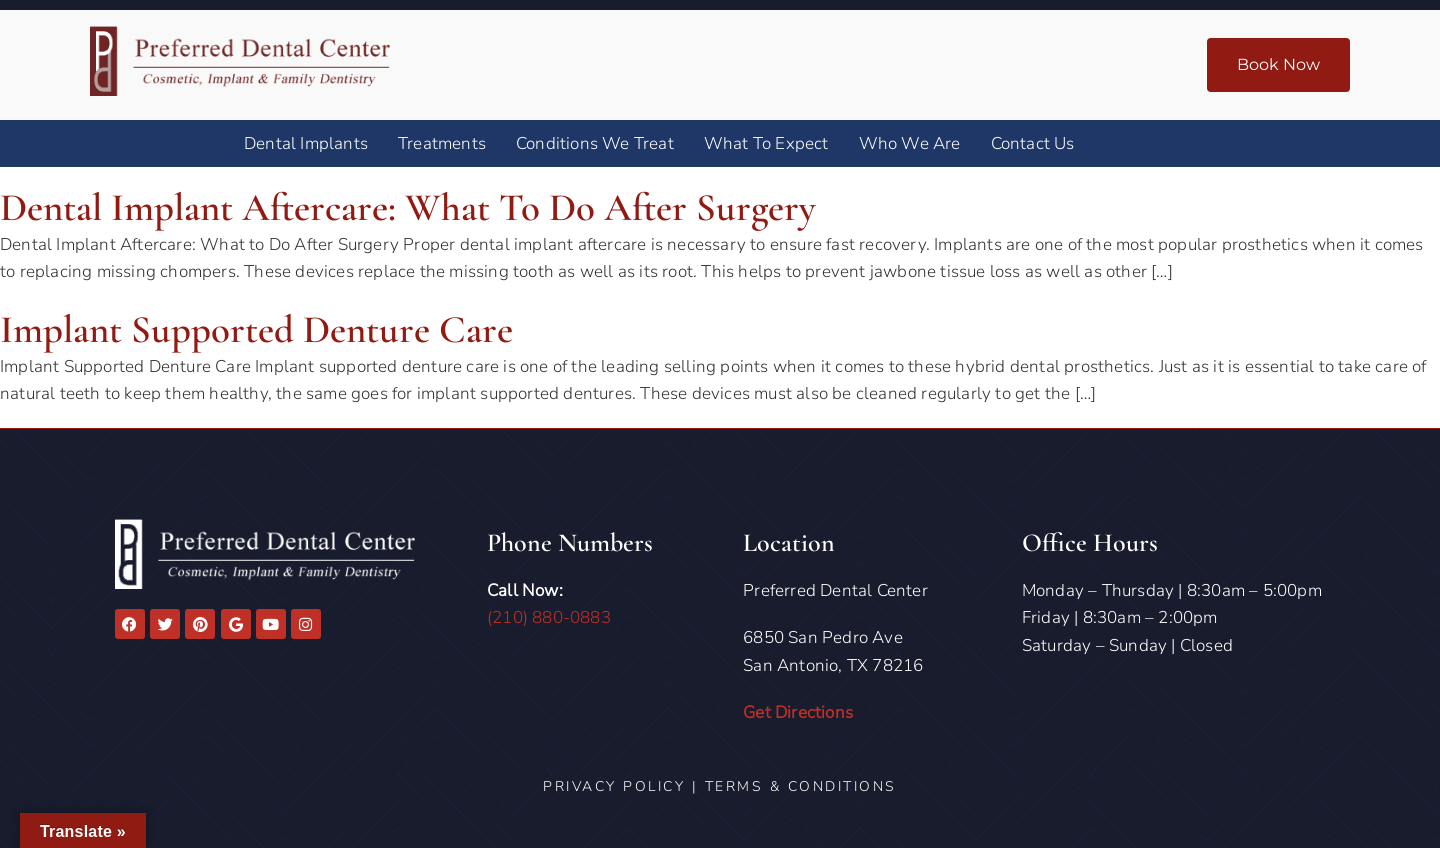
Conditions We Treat (595, 143)
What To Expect (766, 143)
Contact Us (1033, 143)
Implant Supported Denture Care (262, 329)
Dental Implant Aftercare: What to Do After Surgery (419, 207)
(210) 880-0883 (549, 617)
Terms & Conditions (801, 786)
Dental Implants (306, 143)
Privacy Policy (614, 786)
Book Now (1278, 64)
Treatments (442, 143)
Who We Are (910, 143)
